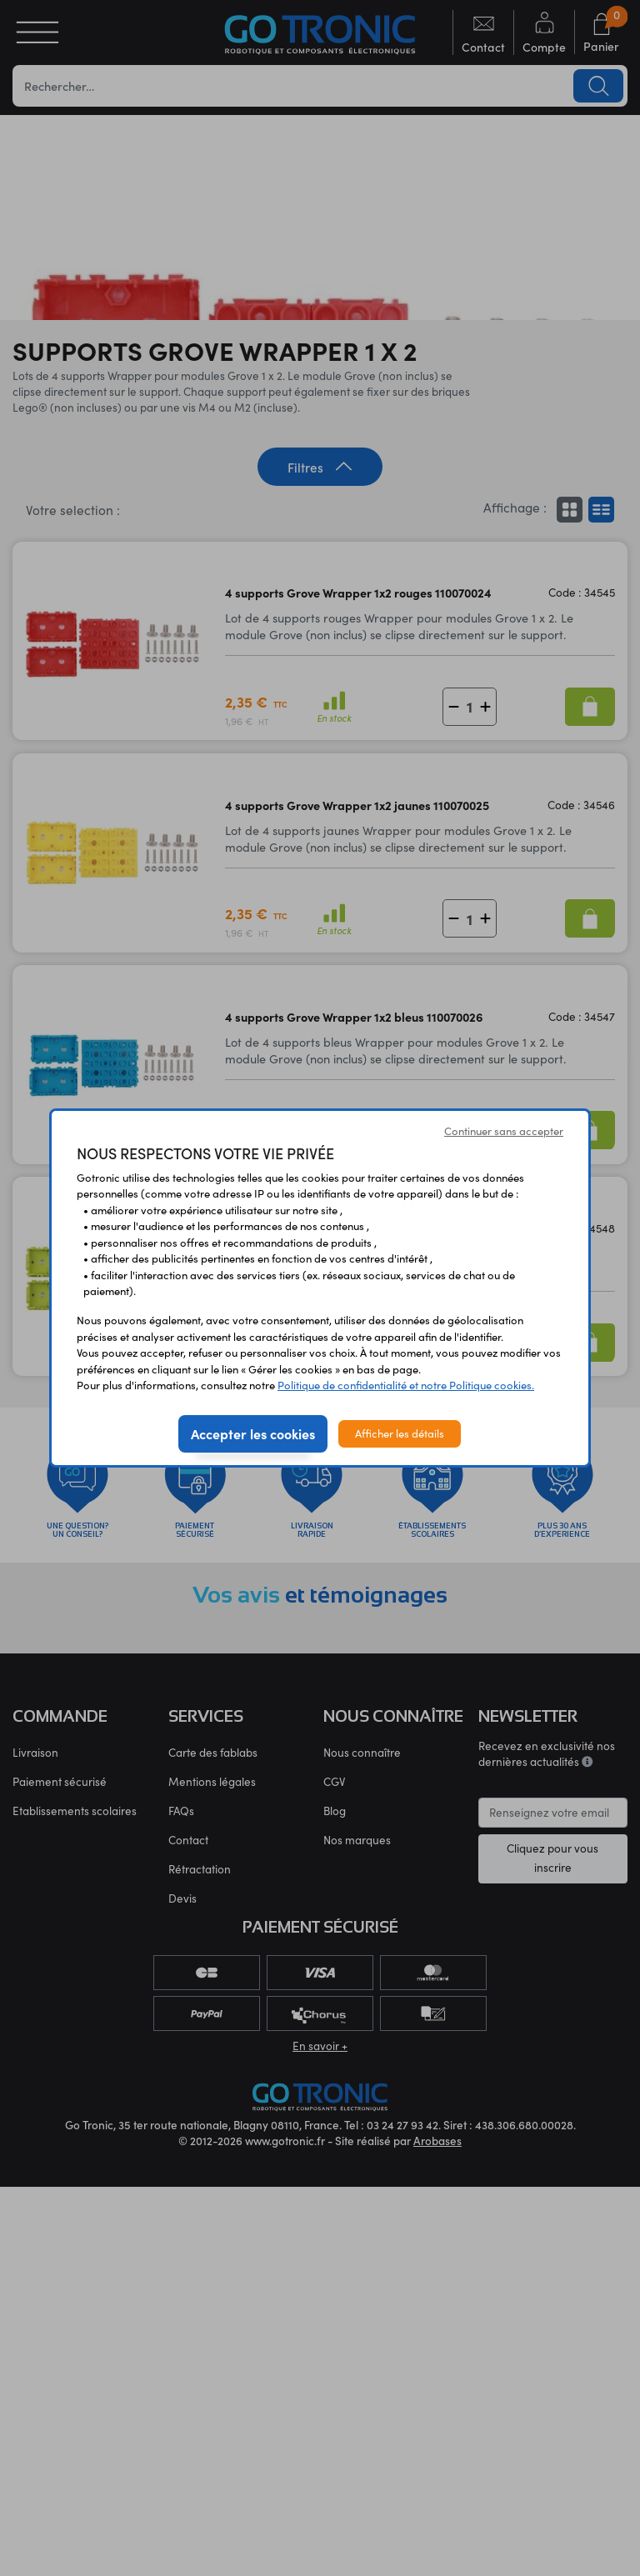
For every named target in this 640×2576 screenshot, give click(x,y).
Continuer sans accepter (503, 1130)
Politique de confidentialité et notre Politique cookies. (406, 1385)
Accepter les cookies (253, 1433)
